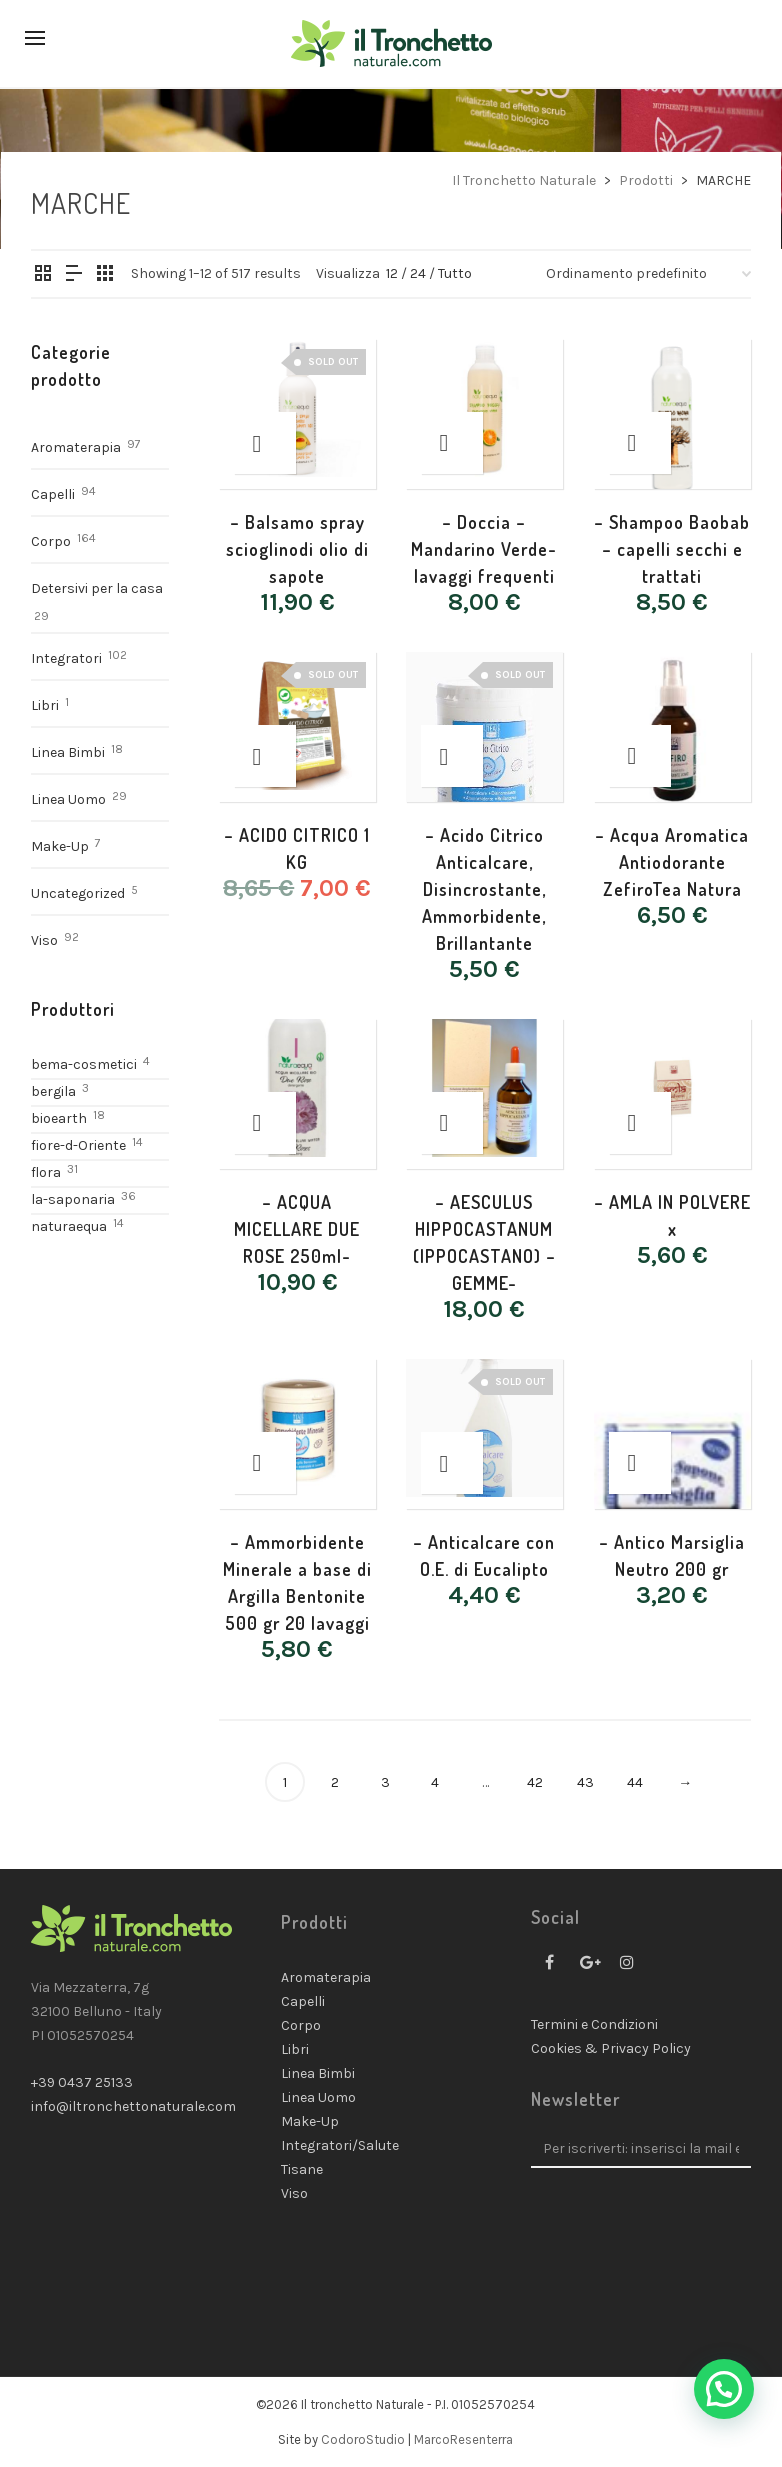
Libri (45, 705)
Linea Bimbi (68, 752)
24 (418, 273)
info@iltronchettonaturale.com (133, 2106)
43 (585, 1782)
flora (46, 1172)
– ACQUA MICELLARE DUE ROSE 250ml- (297, 1229)
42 (535, 1782)
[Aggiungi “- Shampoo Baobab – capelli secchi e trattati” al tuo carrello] (640, 443)
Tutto (455, 273)
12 (392, 273)
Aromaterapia (76, 447)
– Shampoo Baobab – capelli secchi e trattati (672, 549)
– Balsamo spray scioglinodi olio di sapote (297, 549)
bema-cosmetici (84, 1064)
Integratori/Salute (340, 2145)
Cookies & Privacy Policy (611, 2048)
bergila (53, 1091)
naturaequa (69, 1226)
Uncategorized (78, 893)
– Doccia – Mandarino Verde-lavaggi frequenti (484, 549)
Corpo (51, 541)
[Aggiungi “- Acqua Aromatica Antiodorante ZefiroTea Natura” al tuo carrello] (640, 756)
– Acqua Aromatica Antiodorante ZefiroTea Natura (672, 862)
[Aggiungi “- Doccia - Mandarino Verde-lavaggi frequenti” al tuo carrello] (452, 443)
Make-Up (60, 846)
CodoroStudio (363, 2439)
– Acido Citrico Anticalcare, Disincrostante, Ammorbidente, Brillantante (484, 889)
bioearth (59, 1118)
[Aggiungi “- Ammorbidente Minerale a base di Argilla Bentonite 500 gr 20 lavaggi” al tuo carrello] (265, 1463)
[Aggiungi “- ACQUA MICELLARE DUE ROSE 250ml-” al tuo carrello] (265, 1123)
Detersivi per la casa (97, 588)
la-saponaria (73, 1199)
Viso (44, 940)
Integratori (66, 658)
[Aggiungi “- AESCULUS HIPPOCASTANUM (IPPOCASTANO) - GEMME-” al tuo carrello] (452, 1123)
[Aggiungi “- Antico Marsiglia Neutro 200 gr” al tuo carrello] (640, 1463)
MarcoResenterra (463, 2439)
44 (635, 1782)
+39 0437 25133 (82, 2082)
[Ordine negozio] (648, 274)
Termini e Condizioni (594, 2024)
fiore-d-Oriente (78, 1145)
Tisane (302, 2169)
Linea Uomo (68, 799)
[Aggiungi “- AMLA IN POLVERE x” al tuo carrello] (640, 1123)
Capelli (53, 494)
